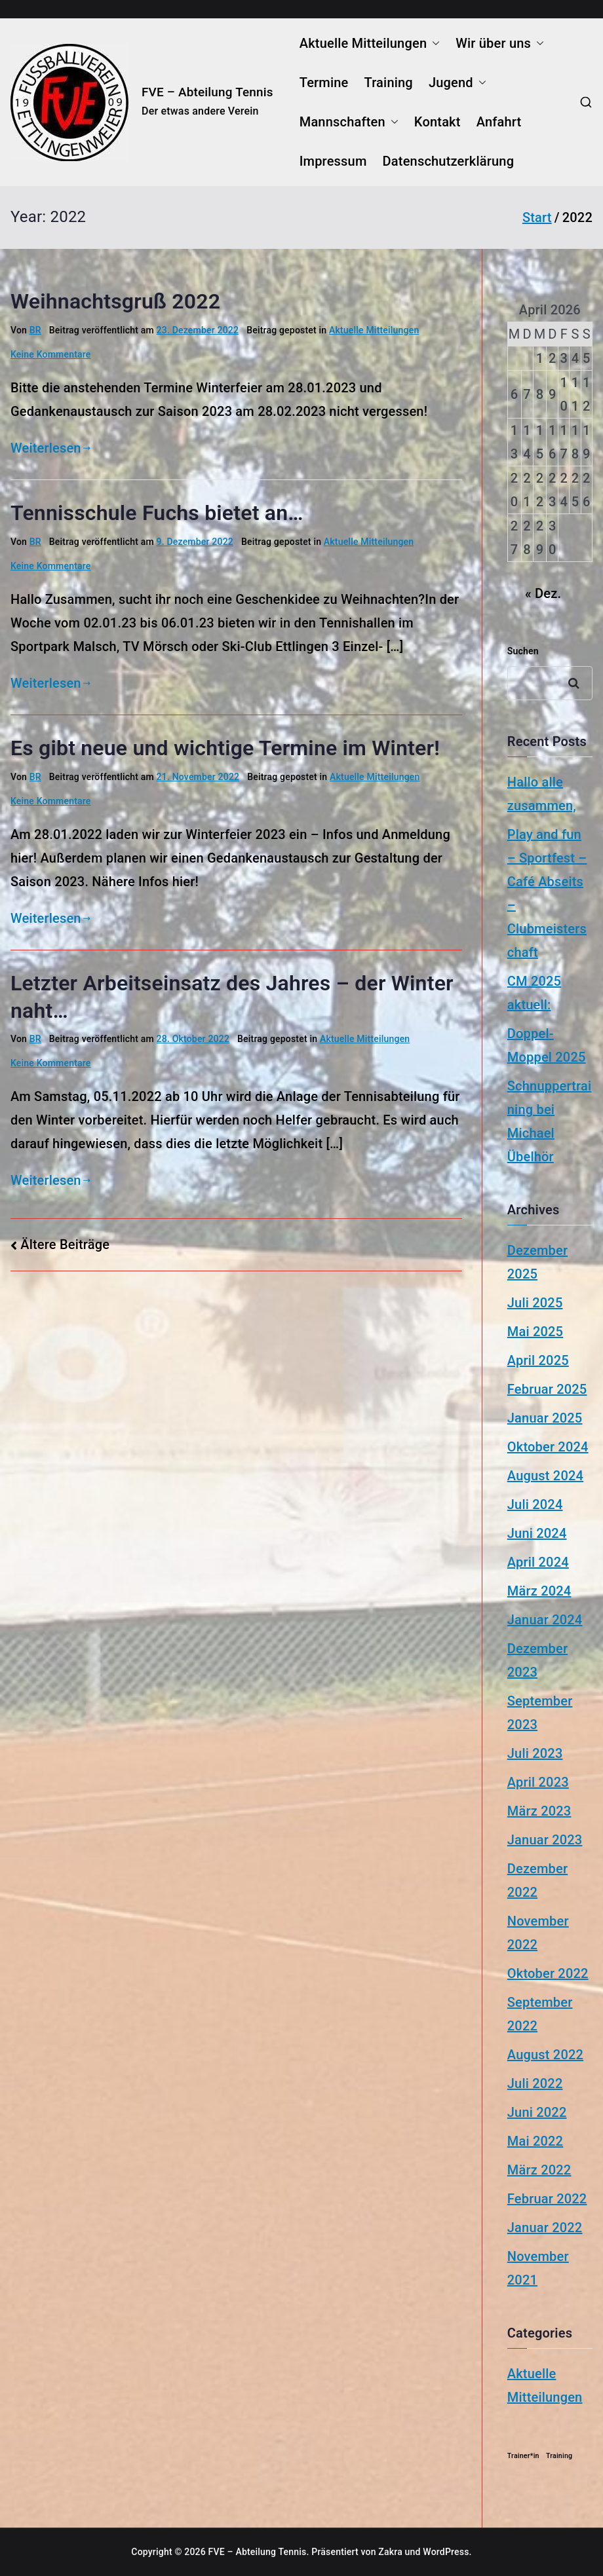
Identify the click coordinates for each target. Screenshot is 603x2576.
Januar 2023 (545, 1840)
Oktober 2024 (548, 1447)
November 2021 (538, 2268)
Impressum (333, 161)
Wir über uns (500, 43)
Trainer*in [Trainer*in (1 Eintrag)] (523, 2456)
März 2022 (539, 2170)
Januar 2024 (545, 1620)
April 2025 (538, 1360)
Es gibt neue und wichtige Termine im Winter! (225, 748)
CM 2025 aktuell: (534, 993)
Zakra (390, 2552)
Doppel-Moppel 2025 (546, 1045)
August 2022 (545, 2055)
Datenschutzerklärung (449, 161)
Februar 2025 (547, 1389)
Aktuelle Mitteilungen (370, 43)
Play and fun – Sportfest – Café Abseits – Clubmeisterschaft (547, 893)
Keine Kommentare (50, 354)
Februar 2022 (547, 2199)
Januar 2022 (545, 2227)
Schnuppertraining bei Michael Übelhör (549, 1121)
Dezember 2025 (537, 1262)
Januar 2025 (545, 1418)
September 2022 (540, 2014)
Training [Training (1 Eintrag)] (559, 2456)
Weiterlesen (50, 448)
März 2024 (539, 1591)
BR (35, 330)
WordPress (446, 2552)
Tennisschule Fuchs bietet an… (156, 512)
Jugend (457, 82)
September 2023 (540, 1712)
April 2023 (538, 1782)
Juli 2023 (535, 1753)
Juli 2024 (535, 1504)
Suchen (523, 651)
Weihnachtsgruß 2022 (115, 301)
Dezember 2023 (537, 1660)
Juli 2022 (535, 2083)
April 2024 (538, 1562)
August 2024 (545, 1476)
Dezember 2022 (537, 1880)
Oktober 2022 (548, 1973)
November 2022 (538, 1932)
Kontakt (437, 122)
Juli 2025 (535, 1303)
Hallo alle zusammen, (541, 793)
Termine (324, 82)
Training (388, 82)
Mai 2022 (535, 2141)
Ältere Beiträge (64, 1244)
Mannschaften (349, 122)
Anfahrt (499, 122)
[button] (433, 43)
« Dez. (543, 593)
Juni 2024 (537, 1533)
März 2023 (539, 1811)
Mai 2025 (535, 1331)
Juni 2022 (537, 2112)
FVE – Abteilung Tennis (207, 92)
